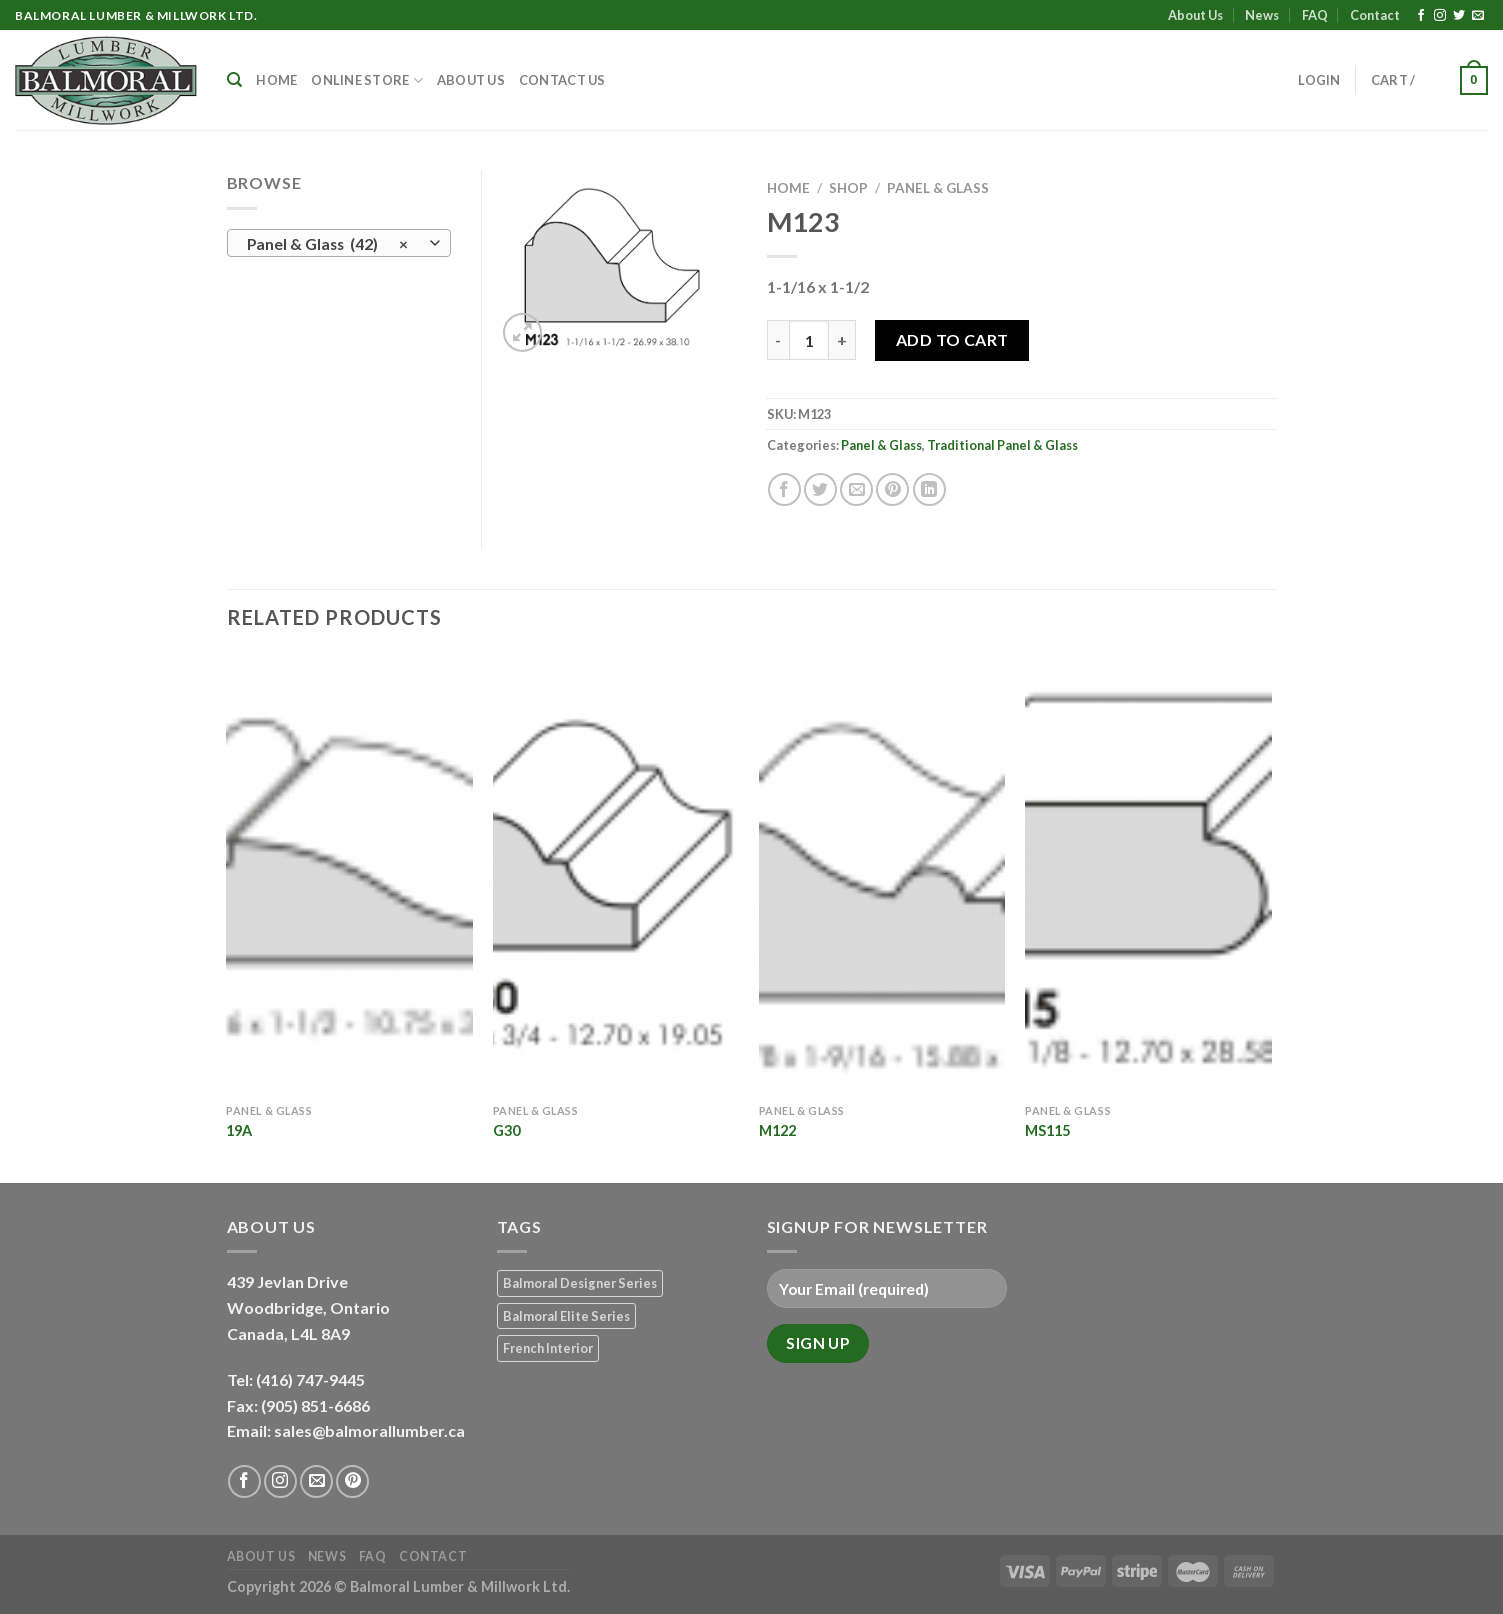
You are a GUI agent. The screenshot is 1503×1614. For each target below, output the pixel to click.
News (1262, 15)
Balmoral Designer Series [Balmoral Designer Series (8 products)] (580, 1283)
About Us (1195, 15)
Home (276, 80)
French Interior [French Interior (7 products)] (548, 1348)
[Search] (234, 80)
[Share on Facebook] (784, 489)
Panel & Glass (938, 188)
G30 (506, 1130)
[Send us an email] (1478, 16)
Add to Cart (952, 339)
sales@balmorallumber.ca (369, 1430)
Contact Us (562, 80)
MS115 (1047, 1130)
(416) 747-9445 (312, 1379)
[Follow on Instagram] (1440, 16)
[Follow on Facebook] (1421, 16)
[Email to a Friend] (856, 489)
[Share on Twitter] (820, 489)
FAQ (1315, 15)
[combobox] (339, 243)
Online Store (367, 80)
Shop (848, 188)
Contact (1375, 15)
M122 (777, 1130)
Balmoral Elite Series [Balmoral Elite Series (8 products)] (566, 1316)
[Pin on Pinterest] (892, 489)
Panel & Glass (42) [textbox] (327, 244)
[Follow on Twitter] (1459, 16)
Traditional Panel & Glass (1002, 445)
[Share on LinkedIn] (929, 489)
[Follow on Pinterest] (352, 1481)
